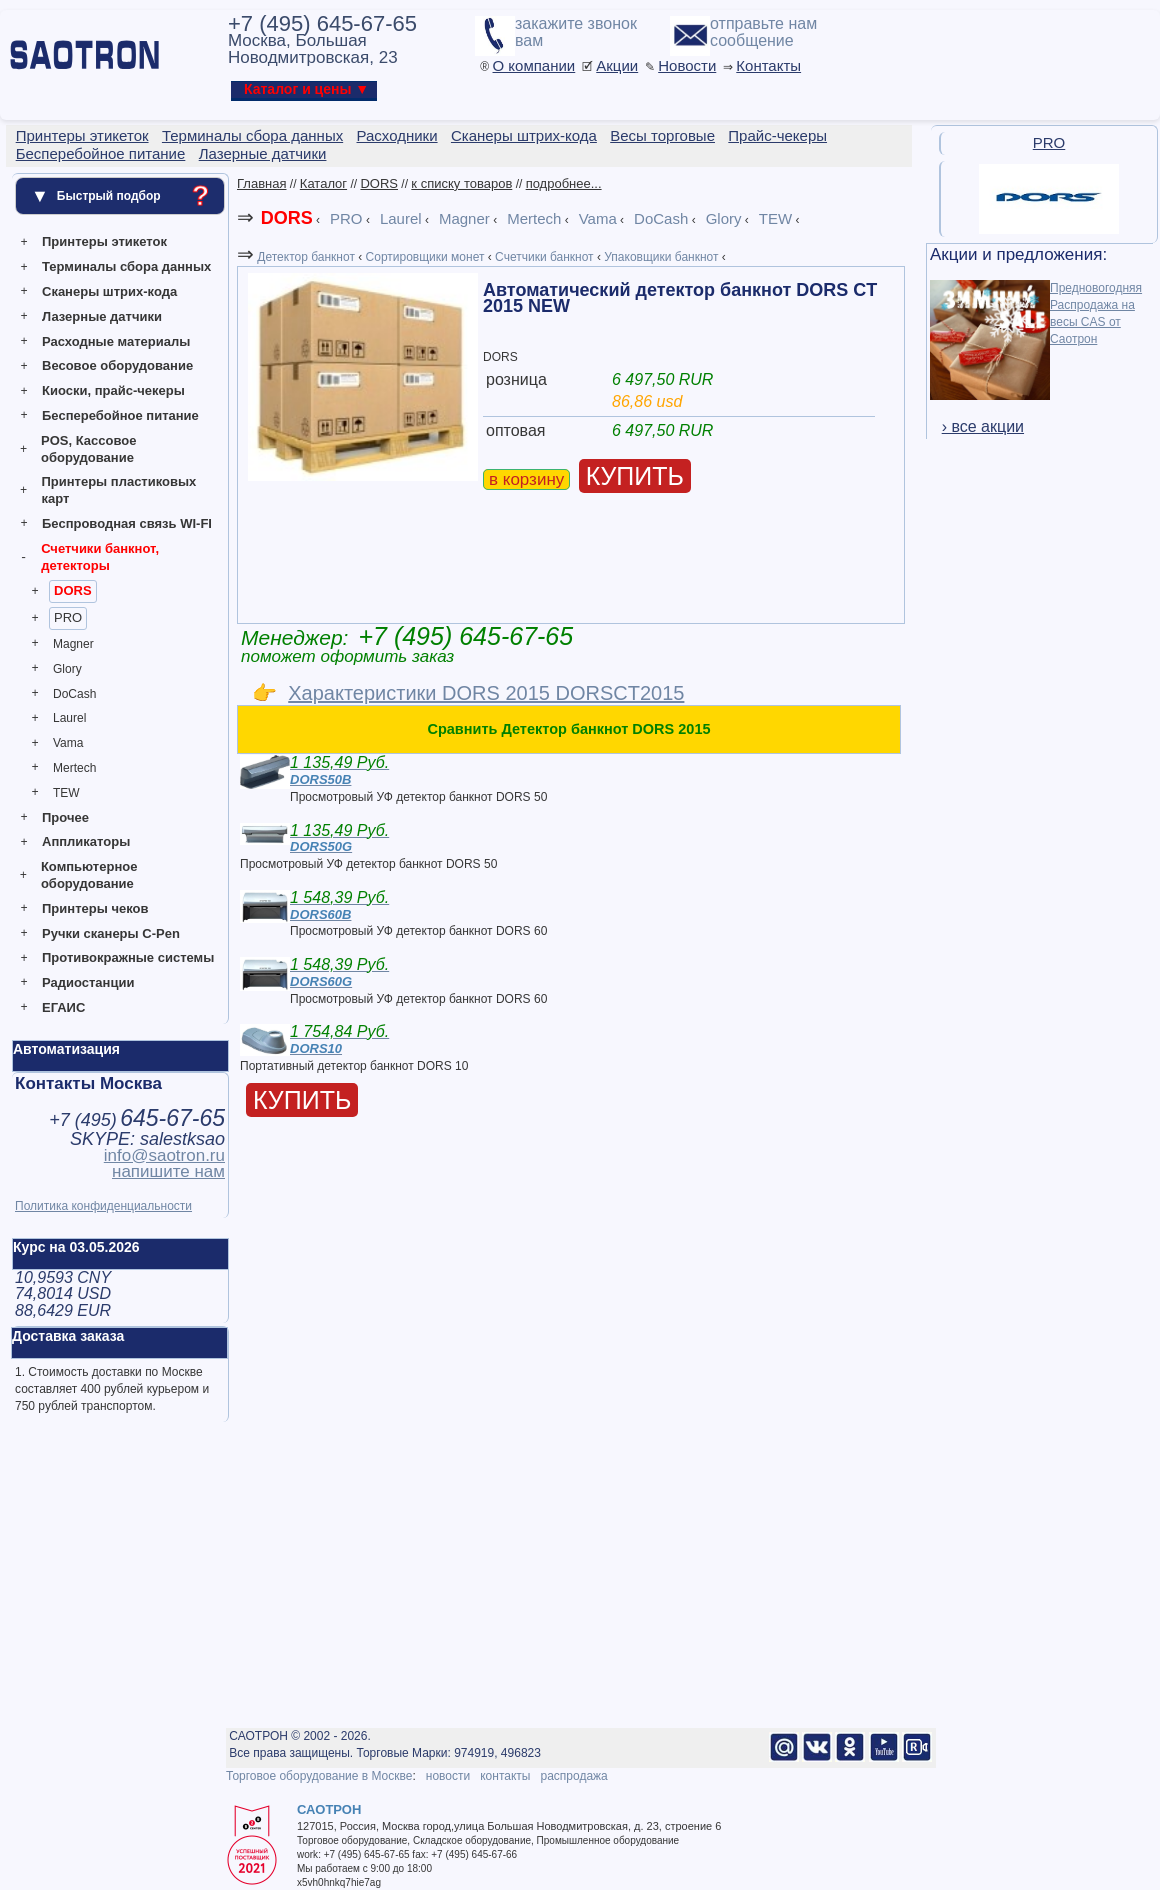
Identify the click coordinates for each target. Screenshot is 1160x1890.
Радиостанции (88, 982)
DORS (73, 590)
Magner (73, 644)
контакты (505, 1776)
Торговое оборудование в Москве (319, 1776)
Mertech (74, 768)
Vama (68, 743)
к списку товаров (461, 183)
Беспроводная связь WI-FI (127, 523)
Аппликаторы (86, 841)
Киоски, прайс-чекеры (113, 390)
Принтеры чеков (95, 908)
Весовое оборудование (117, 365)
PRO (68, 617)
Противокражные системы (128, 957)
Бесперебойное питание (120, 415)
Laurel (69, 718)
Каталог (323, 183)
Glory (67, 669)
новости (448, 1776)
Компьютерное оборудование (89, 875)
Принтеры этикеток (104, 241)
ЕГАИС (63, 1007)
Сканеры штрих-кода (109, 291)
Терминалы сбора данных (126, 266)
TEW (66, 793)
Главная (261, 183)
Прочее (65, 817)
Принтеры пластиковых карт (118, 490)
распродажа (573, 1776)
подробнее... (564, 183)
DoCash (74, 694)
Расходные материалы (116, 341)
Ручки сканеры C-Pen (111, 933)
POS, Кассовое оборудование (88, 449)
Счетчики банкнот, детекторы (100, 557)
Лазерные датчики (102, 316)
